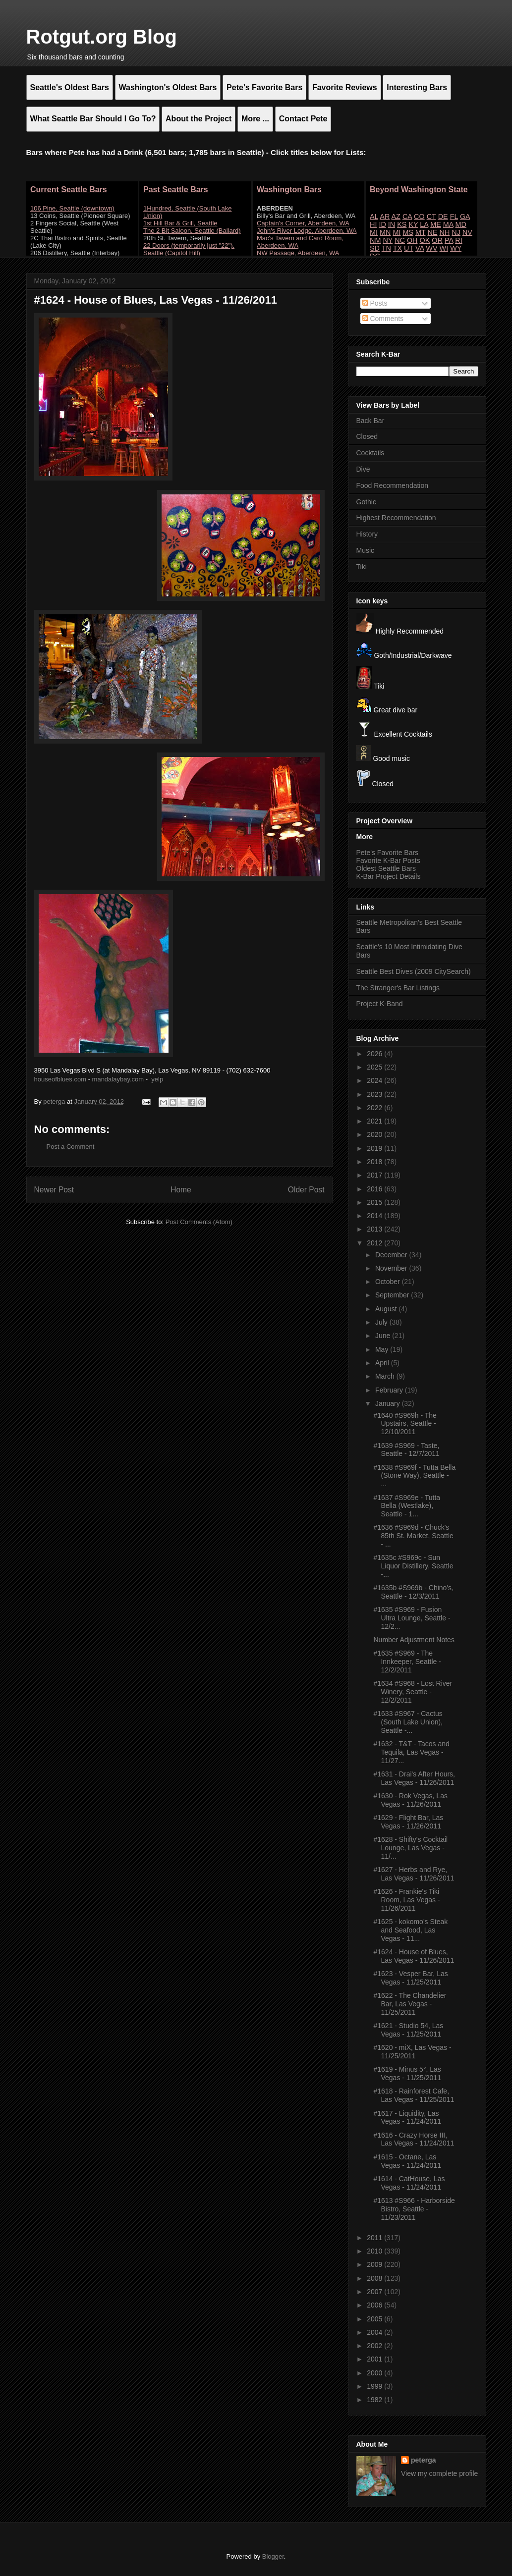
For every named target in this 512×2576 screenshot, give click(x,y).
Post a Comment (71, 1146)
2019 (375, 1148)
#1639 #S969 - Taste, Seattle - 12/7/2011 (406, 1450)
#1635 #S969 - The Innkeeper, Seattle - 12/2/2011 (407, 1661)
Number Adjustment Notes (413, 1640)
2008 (375, 2278)
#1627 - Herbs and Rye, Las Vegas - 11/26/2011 (413, 1874)
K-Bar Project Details (388, 876)
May (382, 1349)
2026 (375, 1054)
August (386, 1309)
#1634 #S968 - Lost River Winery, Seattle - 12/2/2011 (412, 1691)
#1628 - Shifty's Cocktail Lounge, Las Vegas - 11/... (410, 1847)
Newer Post (54, 1189)
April (383, 1363)
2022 (375, 1108)
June (383, 1336)
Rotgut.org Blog (101, 37)
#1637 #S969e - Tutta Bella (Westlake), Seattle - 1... (406, 1506)
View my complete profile (439, 2473)
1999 (375, 2386)
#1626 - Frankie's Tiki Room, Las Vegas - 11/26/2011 (406, 1899)
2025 (375, 1067)
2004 (375, 2332)
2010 (375, 2251)
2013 (375, 1229)
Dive (363, 469)
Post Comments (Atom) (199, 1222)
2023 (375, 1094)
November (392, 1268)
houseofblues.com (60, 1079)
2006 (375, 2305)
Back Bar (370, 421)
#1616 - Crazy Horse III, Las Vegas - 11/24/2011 (413, 2139)
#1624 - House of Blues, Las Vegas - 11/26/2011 (413, 1956)
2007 (375, 2292)
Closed (367, 436)
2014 (375, 1216)
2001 (375, 2359)
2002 (375, 2346)
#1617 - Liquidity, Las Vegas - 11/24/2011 (407, 2117)
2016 (375, 1189)
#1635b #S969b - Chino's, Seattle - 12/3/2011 (413, 1592)
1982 (375, 2400)
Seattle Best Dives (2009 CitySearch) (413, 971)
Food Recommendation (392, 485)
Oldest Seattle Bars (386, 868)
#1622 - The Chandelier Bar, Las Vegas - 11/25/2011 (409, 2003)
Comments (383, 318)
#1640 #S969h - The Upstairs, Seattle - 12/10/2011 (404, 1423)
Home (181, 1189)
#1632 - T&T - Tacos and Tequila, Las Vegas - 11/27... (411, 1752)
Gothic (366, 502)
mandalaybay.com (118, 1079)
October (388, 1282)
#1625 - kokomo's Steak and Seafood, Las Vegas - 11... (410, 1930)
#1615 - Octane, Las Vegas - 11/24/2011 (407, 2161)
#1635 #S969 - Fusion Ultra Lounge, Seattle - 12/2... (411, 1618)
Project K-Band (379, 1004)
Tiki (361, 567)
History (367, 534)
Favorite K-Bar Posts (388, 860)
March (386, 1376)
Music (365, 550)
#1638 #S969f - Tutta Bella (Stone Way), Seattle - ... (414, 1475)
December (392, 1255)
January (388, 1403)
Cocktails (370, 453)
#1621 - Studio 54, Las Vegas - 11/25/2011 (408, 2030)
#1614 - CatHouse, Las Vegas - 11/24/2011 (409, 2183)
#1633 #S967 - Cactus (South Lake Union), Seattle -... (408, 1722)
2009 (375, 2264)
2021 (375, 1121)
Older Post (306, 1189)
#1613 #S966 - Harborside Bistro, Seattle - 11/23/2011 (414, 2209)
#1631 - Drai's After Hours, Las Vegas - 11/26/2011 (414, 1778)
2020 (375, 1134)
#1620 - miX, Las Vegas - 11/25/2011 (412, 2051)
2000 (375, 2373)
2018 (375, 1162)
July (382, 1322)
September (393, 1295)
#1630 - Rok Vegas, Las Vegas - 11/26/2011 (410, 1800)
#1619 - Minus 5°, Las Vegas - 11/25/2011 (407, 2073)
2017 (375, 1175)
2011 (375, 2238)
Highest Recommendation (396, 518)
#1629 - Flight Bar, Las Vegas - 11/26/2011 (408, 1822)
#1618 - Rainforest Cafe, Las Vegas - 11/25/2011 (413, 2095)
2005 (375, 2319)
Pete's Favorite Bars (387, 853)
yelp (157, 1079)
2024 (375, 1080)
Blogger (273, 2556)
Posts (375, 303)
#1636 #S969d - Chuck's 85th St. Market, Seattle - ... (413, 1535)
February (390, 1390)
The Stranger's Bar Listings (398, 988)
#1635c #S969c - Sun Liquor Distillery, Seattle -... (413, 1566)
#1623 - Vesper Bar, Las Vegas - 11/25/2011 (410, 1978)
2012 (375, 1243)
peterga (423, 2460)
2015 (375, 1202)
